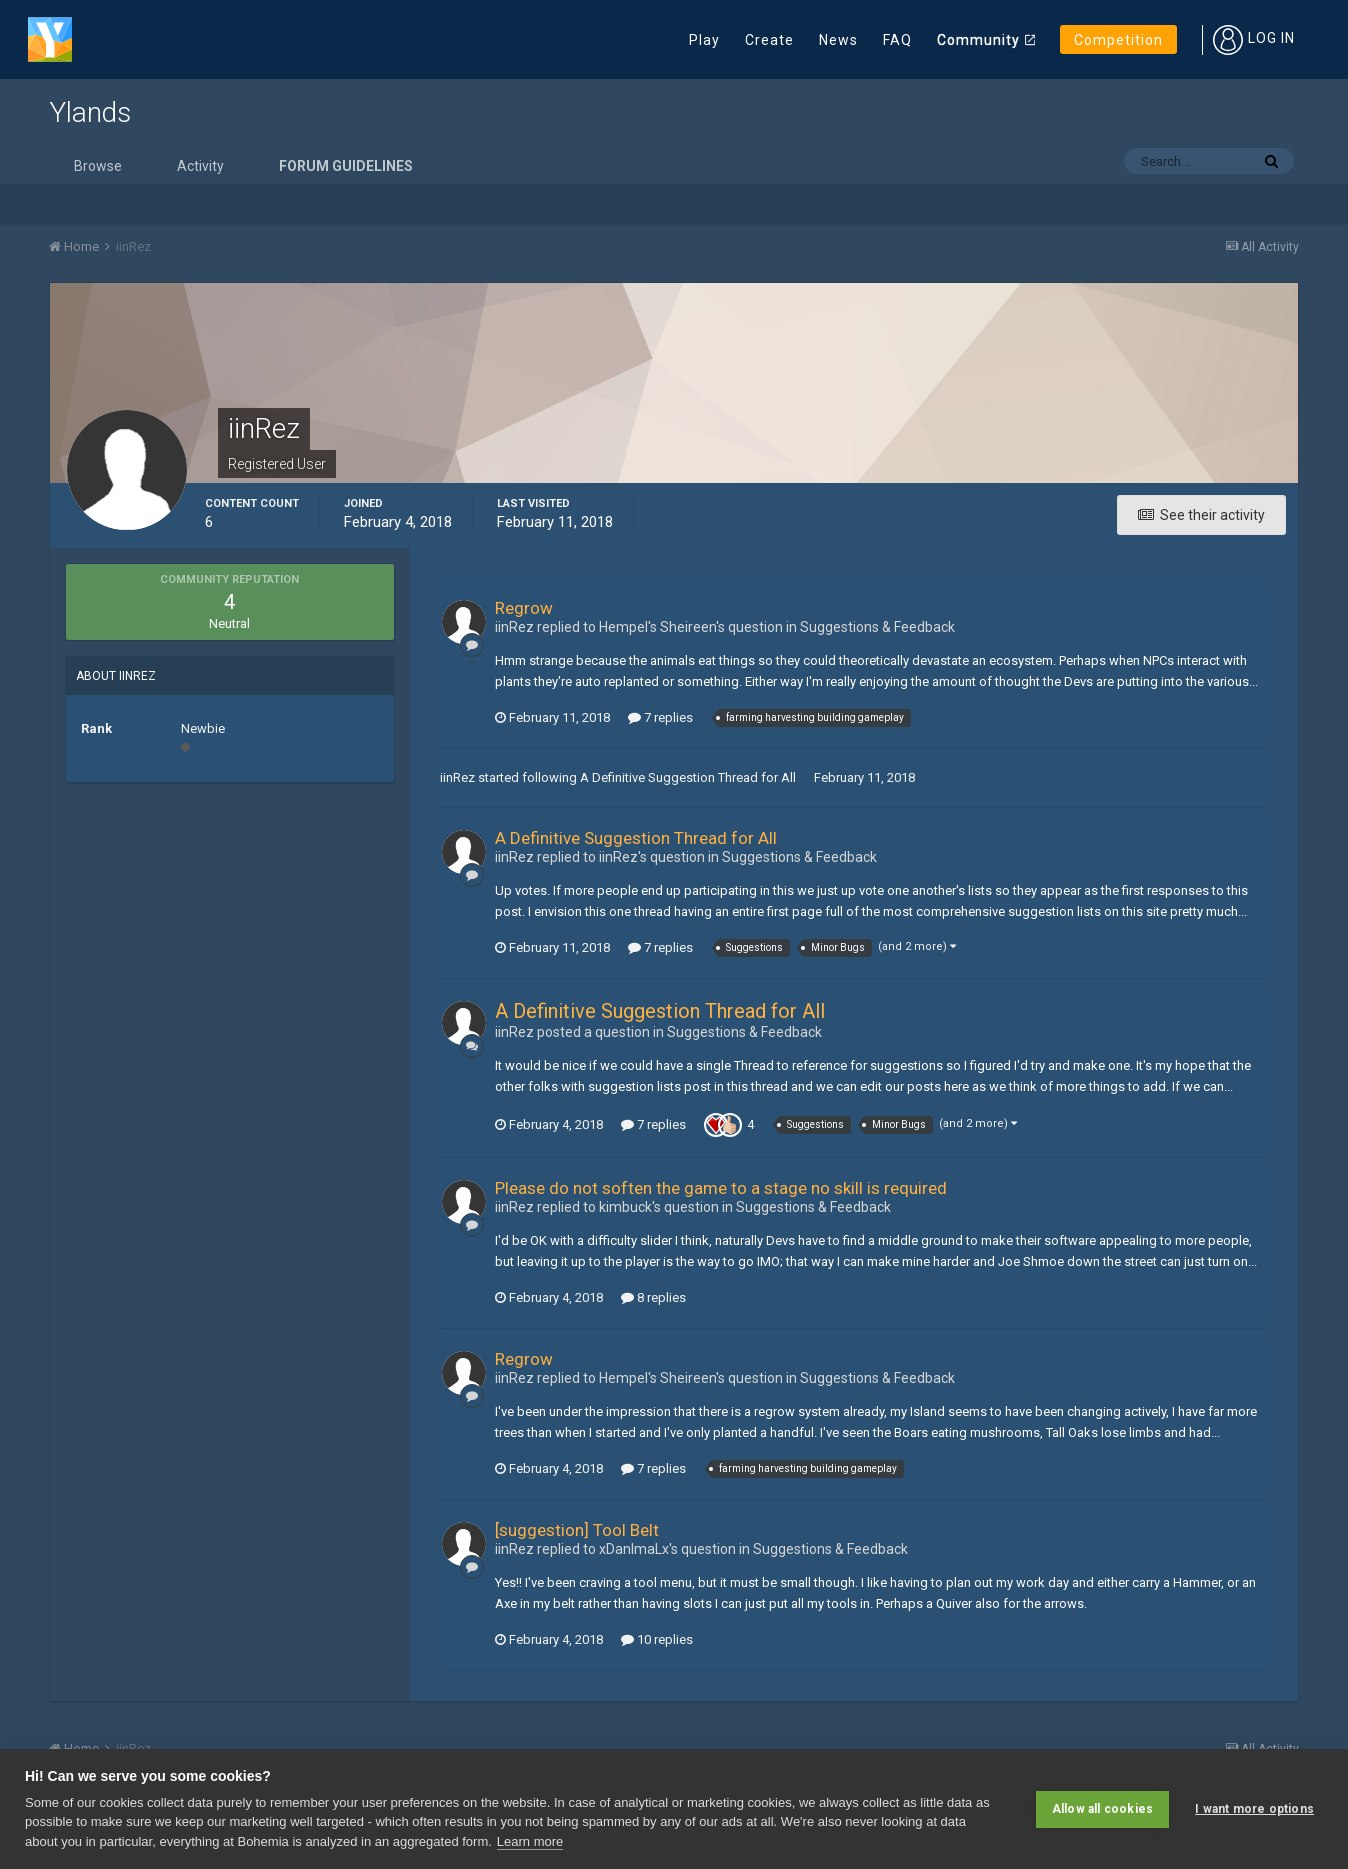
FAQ (897, 40)
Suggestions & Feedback (877, 627)
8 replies (653, 1297)
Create (769, 40)
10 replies (657, 1639)
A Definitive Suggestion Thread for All (688, 777)
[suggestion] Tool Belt (577, 1530)
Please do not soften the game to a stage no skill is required (721, 1188)
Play (704, 40)
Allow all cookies (1102, 1809)
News (838, 40)
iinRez (457, 777)
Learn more (530, 1841)
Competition (1118, 40)
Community (978, 40)
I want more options (1254, 1809)
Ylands (90, 112)
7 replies (660, 717)
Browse (98, 166)
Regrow (524, 608)
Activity (200, 166)
